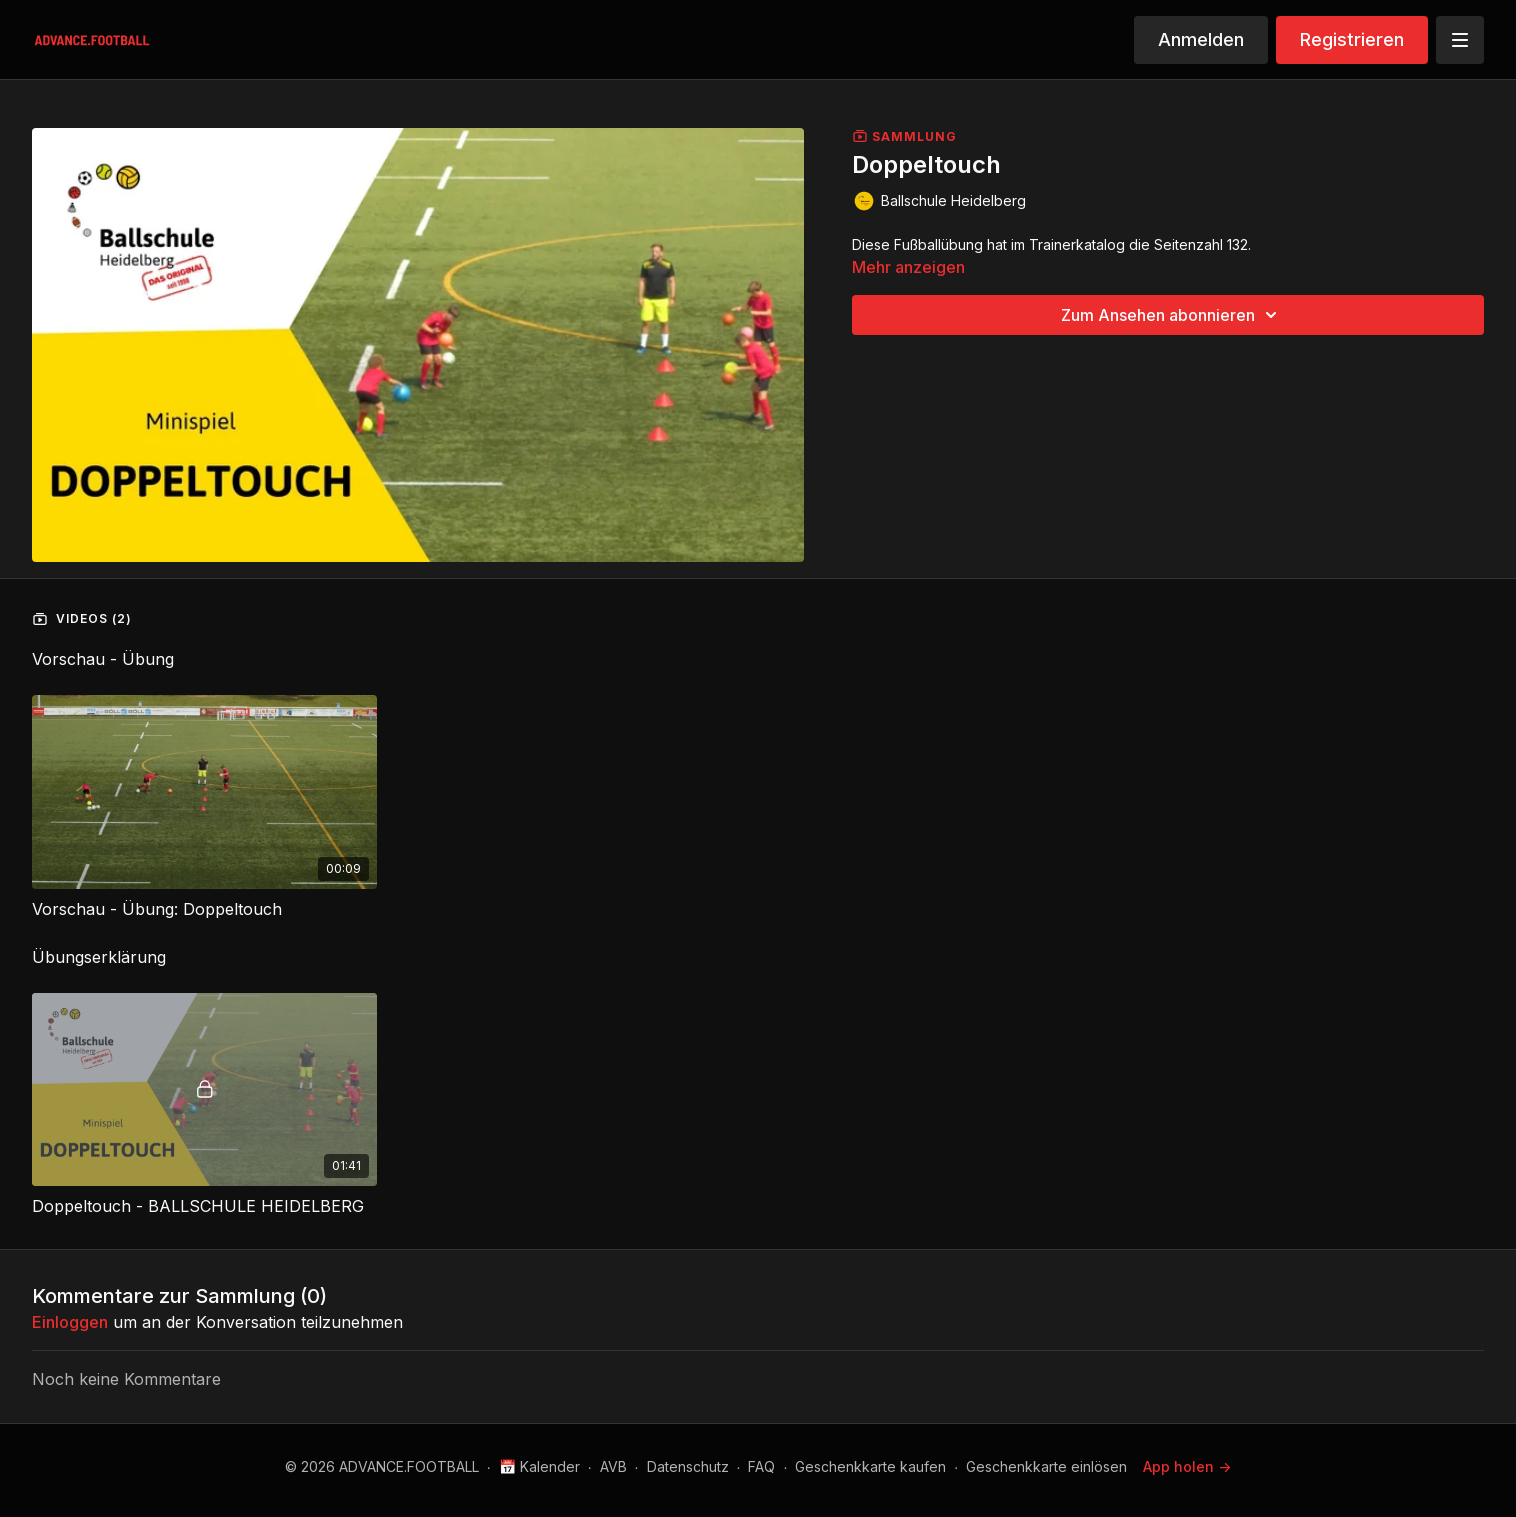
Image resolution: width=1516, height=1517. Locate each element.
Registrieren (1352, 39)
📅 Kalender (539, 1466)
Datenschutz (688, 1466)
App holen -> (1187, 1466)
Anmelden (1201, 39)
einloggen (70, 1322)
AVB (613, 1466)
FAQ (761, 1466)
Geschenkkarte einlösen (1046, 1466)
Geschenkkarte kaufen (870, 1466)
